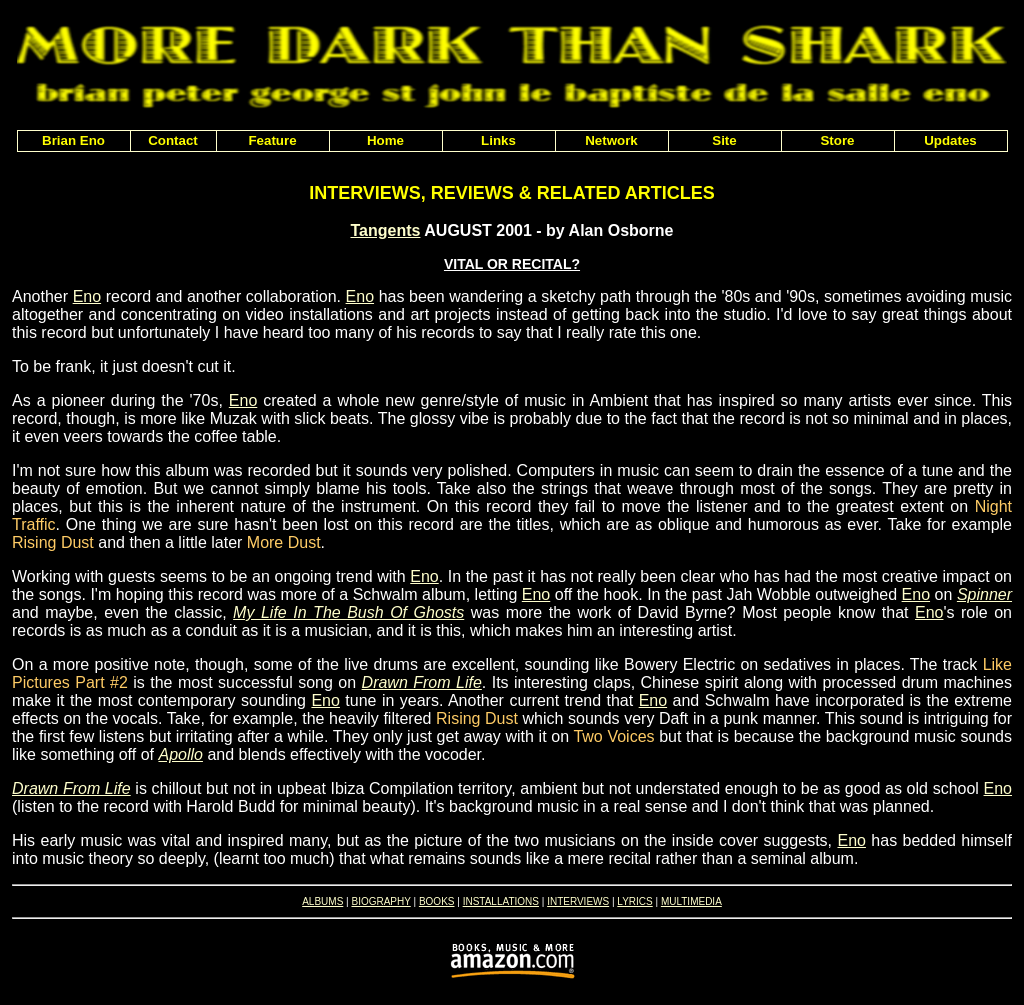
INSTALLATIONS (501, 901)
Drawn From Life (422, 682)
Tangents (385, 230)
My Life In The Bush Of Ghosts (348, 612)
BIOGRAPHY (380, 901)
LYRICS (634, 901)
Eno (87, 296)
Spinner (984, 594)
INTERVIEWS (578, 901)
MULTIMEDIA (691, 901)
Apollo (180, 754)
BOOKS (437, 901)
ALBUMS (322, 901)
